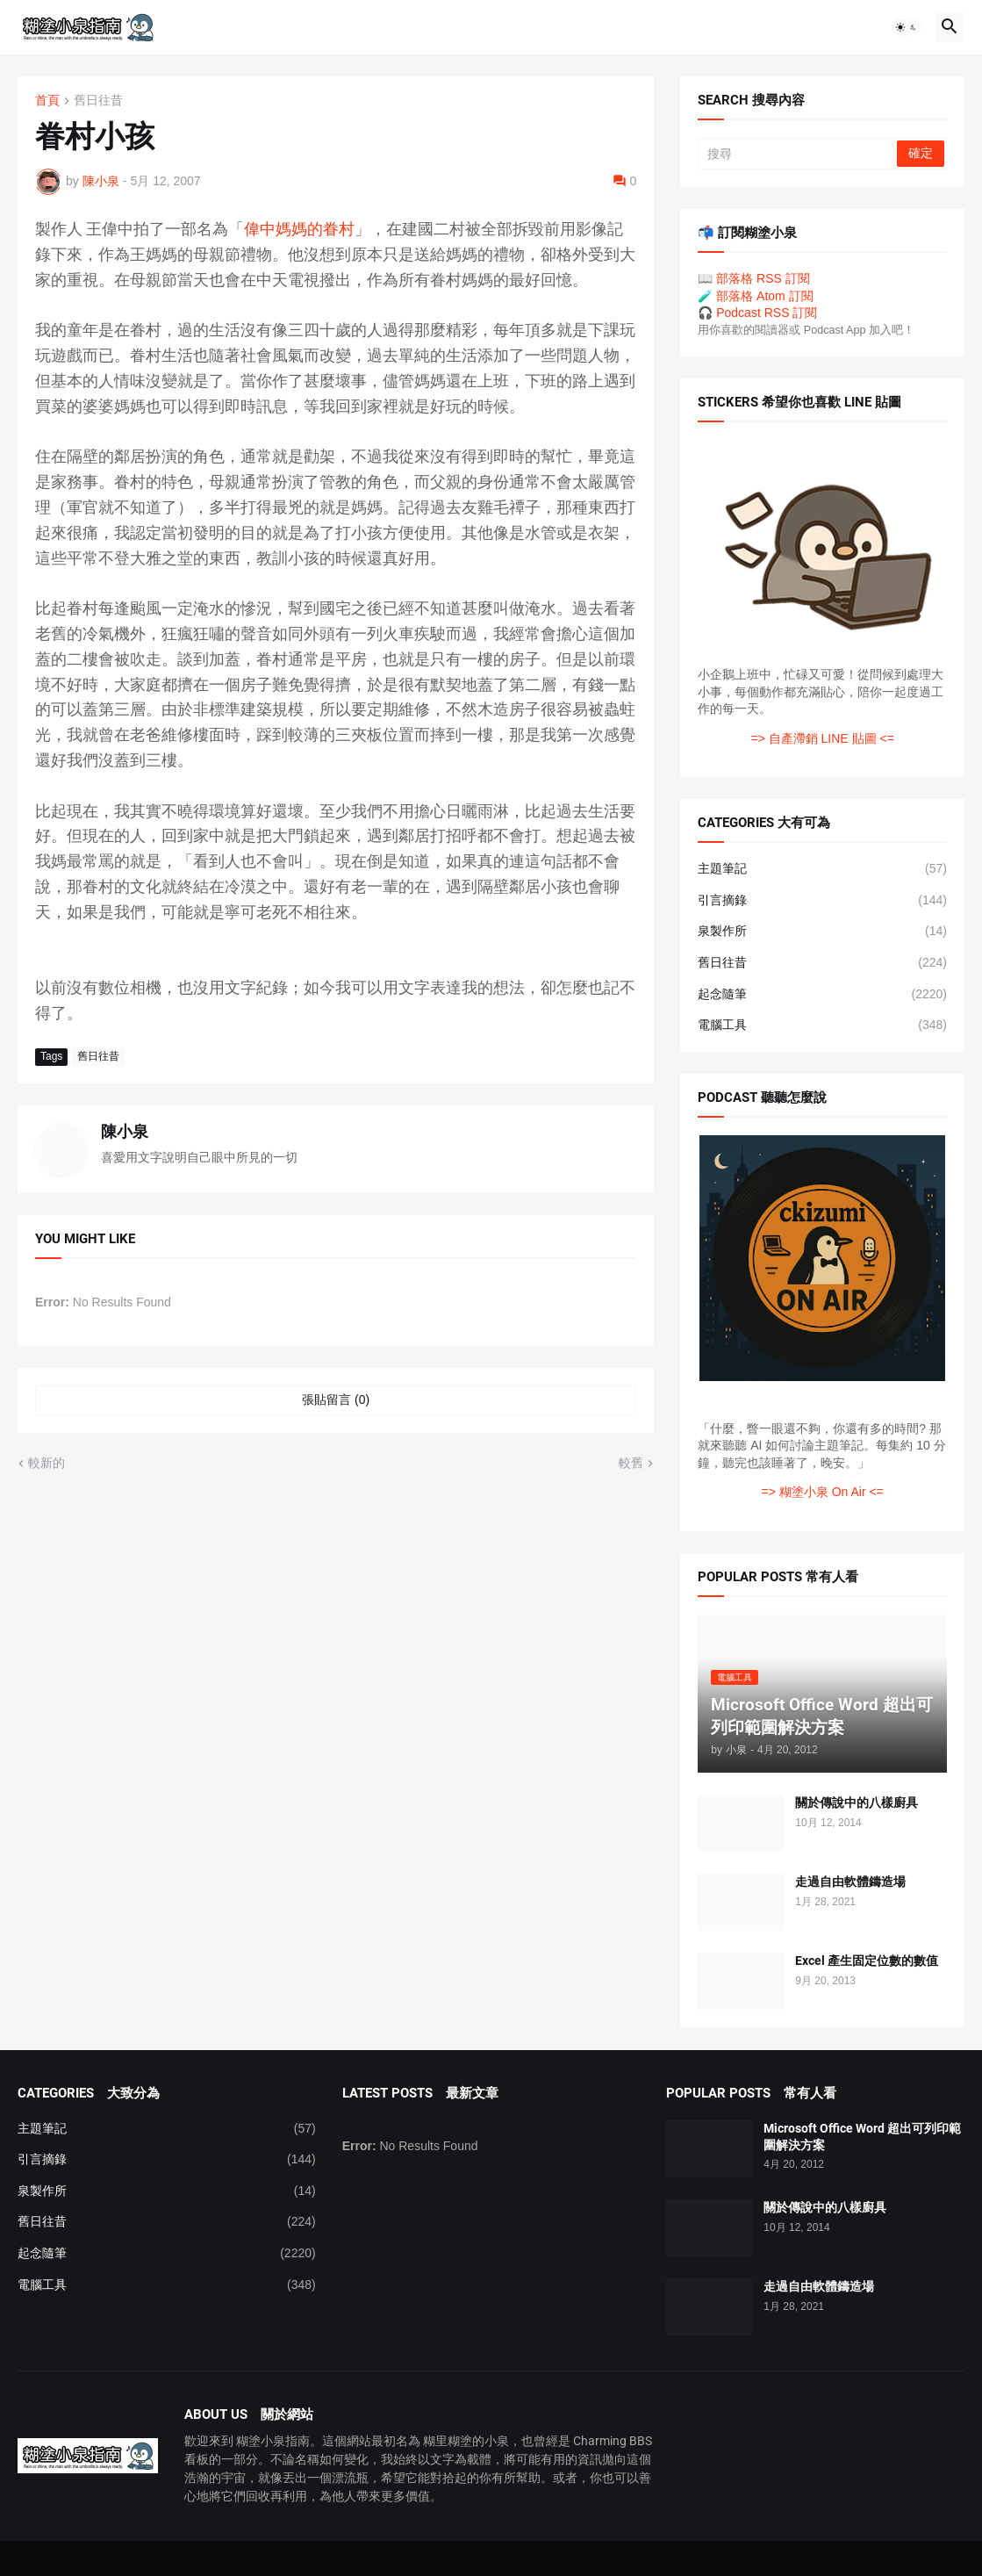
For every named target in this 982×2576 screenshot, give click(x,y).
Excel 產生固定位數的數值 (866, 1961)
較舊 (631, 1463)
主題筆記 (822, 869)
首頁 (47, 100)
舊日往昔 (98, 100)
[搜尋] (798, 153)
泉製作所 (822, 931)
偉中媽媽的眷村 (299, 228)
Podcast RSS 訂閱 (766, 313)
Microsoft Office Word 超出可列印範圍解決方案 (862, 2136)
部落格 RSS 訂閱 (763, 278)
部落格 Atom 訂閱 (764, 296)
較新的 (46, 1463)
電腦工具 (822, 1025)
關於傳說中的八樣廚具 (856, 1802)
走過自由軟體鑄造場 (850, 1881)
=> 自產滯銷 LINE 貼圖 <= (821, 738)
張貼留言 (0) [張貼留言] (335, 1399)
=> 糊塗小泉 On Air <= (823, 1492)
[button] (906, 27)
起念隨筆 (822, 995)
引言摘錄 (822, 901)
